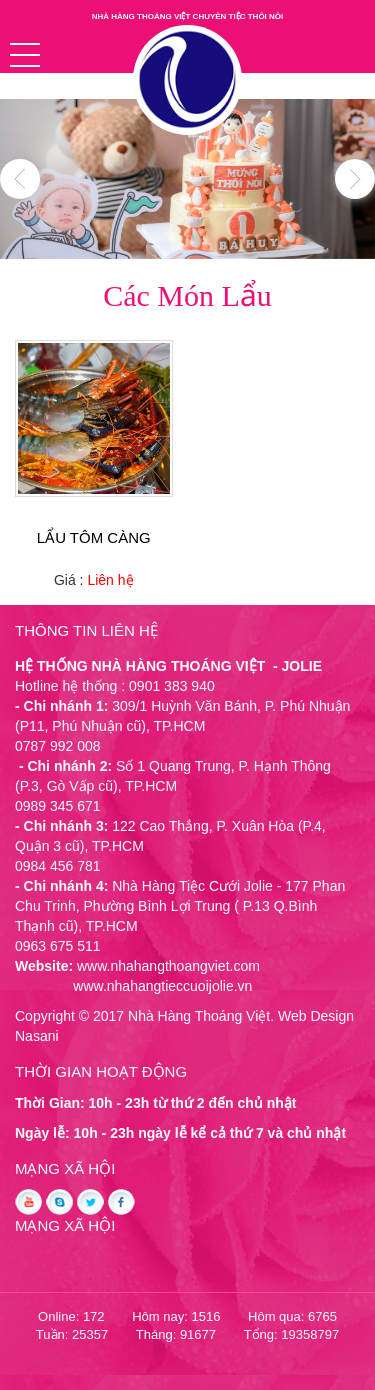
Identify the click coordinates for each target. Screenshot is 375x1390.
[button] (25, 55)
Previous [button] (20, 179)
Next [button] (355, 179)
